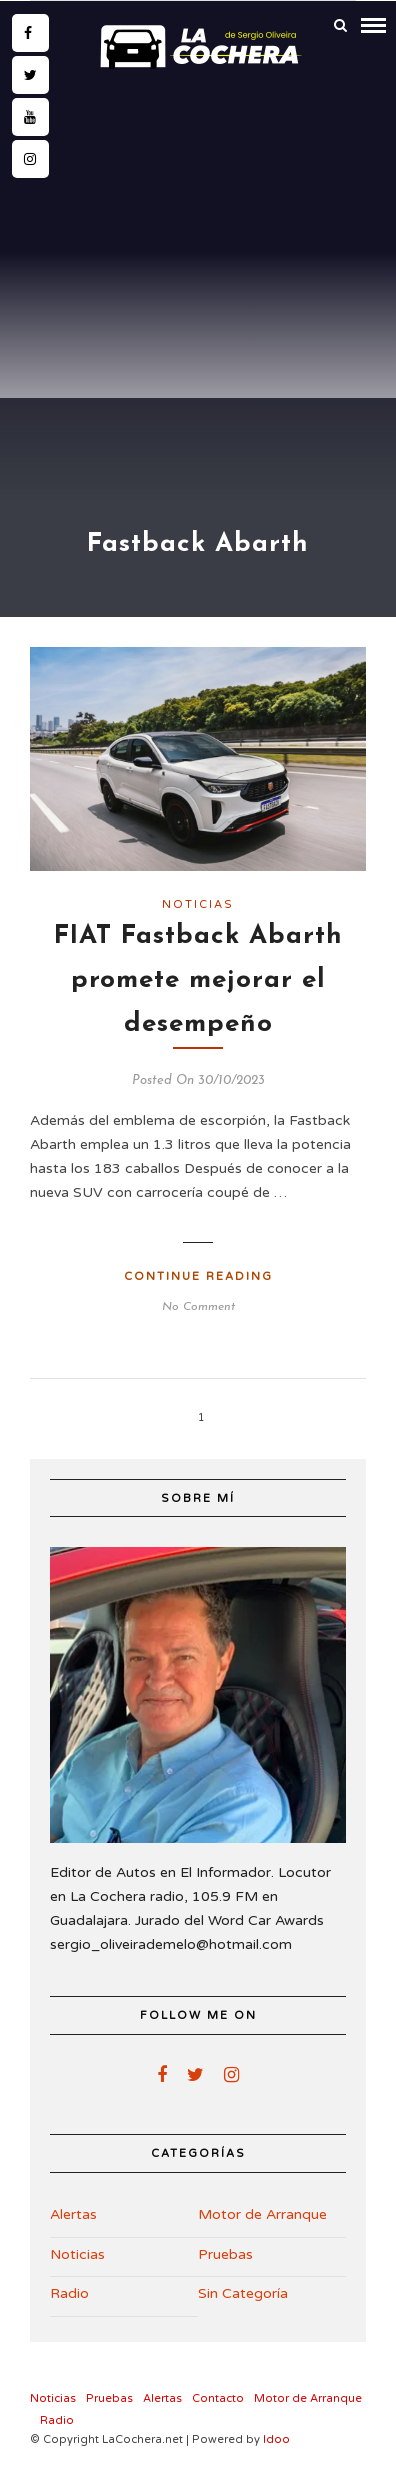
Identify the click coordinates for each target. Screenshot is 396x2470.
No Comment (198, 1307)
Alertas (73, 2214)
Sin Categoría (243, 2293)
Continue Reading (198, 1276)
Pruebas (225, 2254)
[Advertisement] (198, 285)
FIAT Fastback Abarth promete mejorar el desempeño (198, 980)
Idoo (276, 2439)
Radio (69, 2293)
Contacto (218, 2398)
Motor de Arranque (262, 2214)
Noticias (198, 904)
